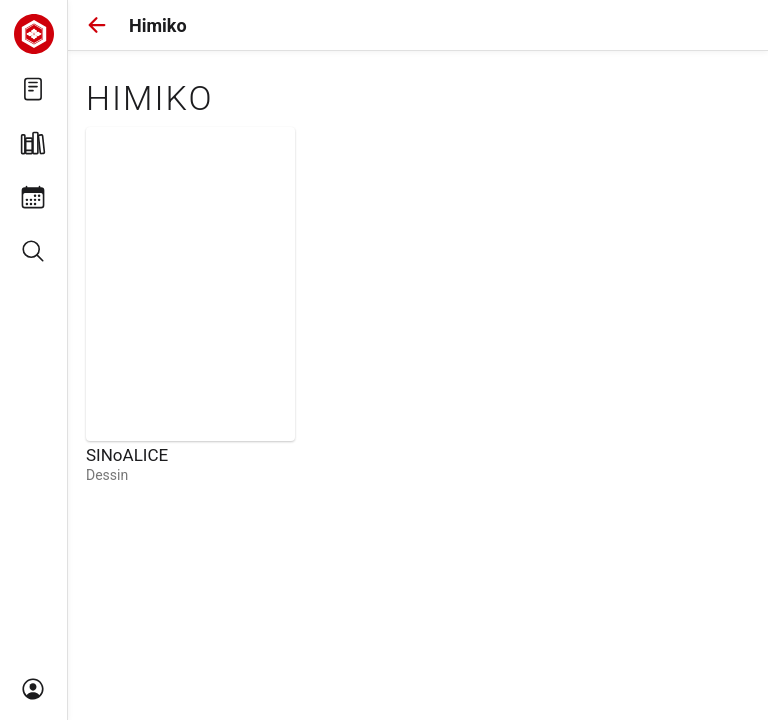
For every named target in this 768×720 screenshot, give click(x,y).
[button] (97, 25)
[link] (190, 305)
